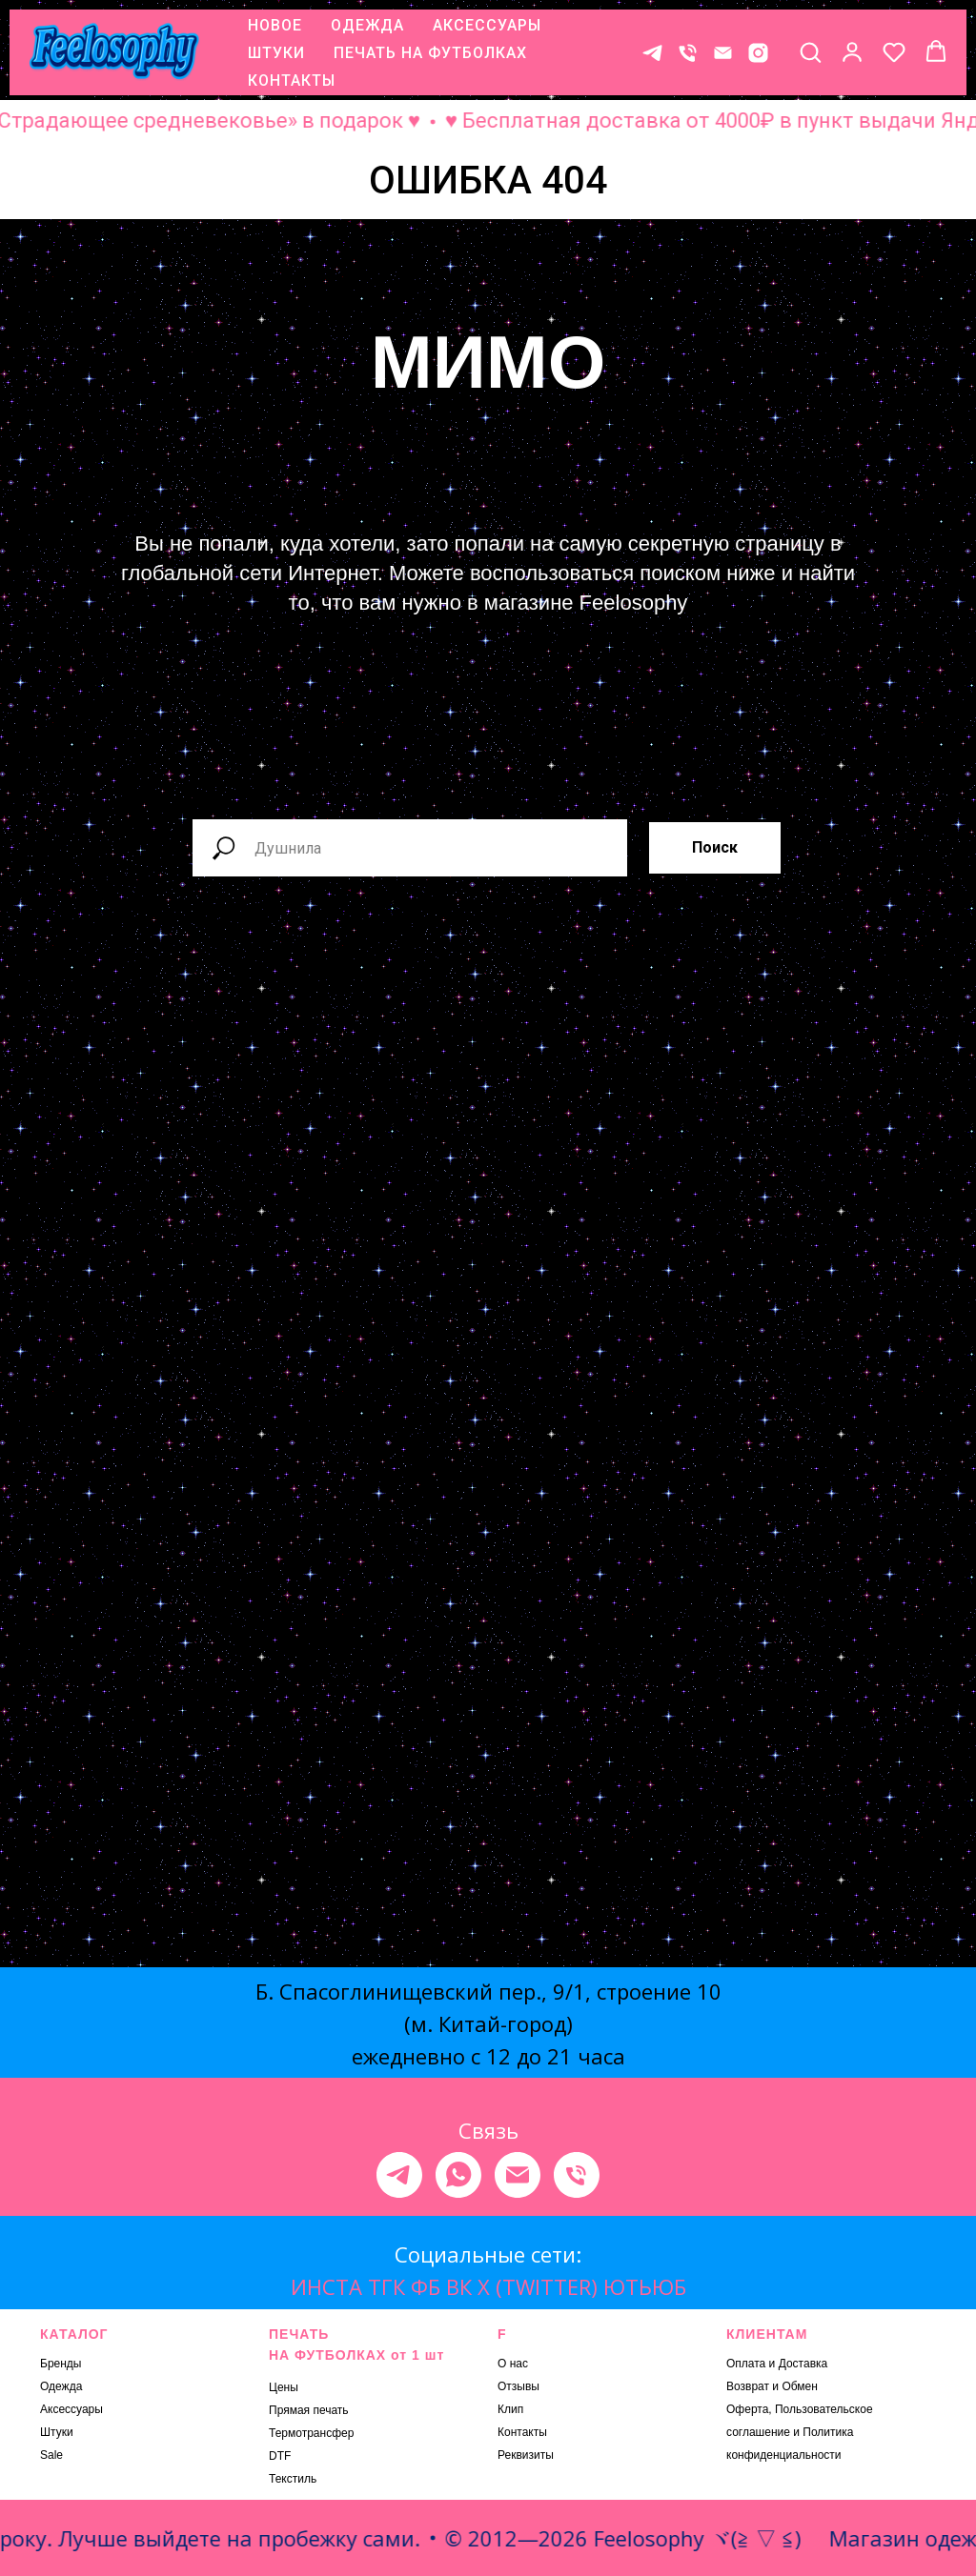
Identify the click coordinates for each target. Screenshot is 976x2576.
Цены (283, 2387)
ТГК (386, 2286)
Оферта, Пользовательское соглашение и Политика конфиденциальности (799, 2432)
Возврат (747, 2386)
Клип (510, 2409)
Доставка (803, 2363)
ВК (459, 2286)
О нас (513, 2363)
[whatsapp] (458, 2175)
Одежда (61, 2386)
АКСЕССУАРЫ (487, 25)
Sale (51, 2455)
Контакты (522, 2432)
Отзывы (518, 2386)
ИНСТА (326, 2286)
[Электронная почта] (517, 2175)
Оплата (745, 2363)
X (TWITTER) (538, 2286)
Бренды (60, 2363)
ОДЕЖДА (367, 25)
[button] (810, 51)
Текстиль (292, 2478)
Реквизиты (526, 2455)
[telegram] (399, 2175)
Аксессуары (71, 2409)
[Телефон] (688, 53)
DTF (280, 2456)
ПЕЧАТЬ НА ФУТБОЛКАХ (430, 53)
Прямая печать (309, 2410)
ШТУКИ (276, 53)
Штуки (56, 2432)
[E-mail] (723, 53)
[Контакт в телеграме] (652, 53)
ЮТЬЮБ (644, 2286)
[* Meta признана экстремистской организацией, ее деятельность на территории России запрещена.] (758, 53)
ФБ (425, 2286)
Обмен (800, 2386)
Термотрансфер (311, 2433)
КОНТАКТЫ (292, 80)
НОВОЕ (275, 25)
